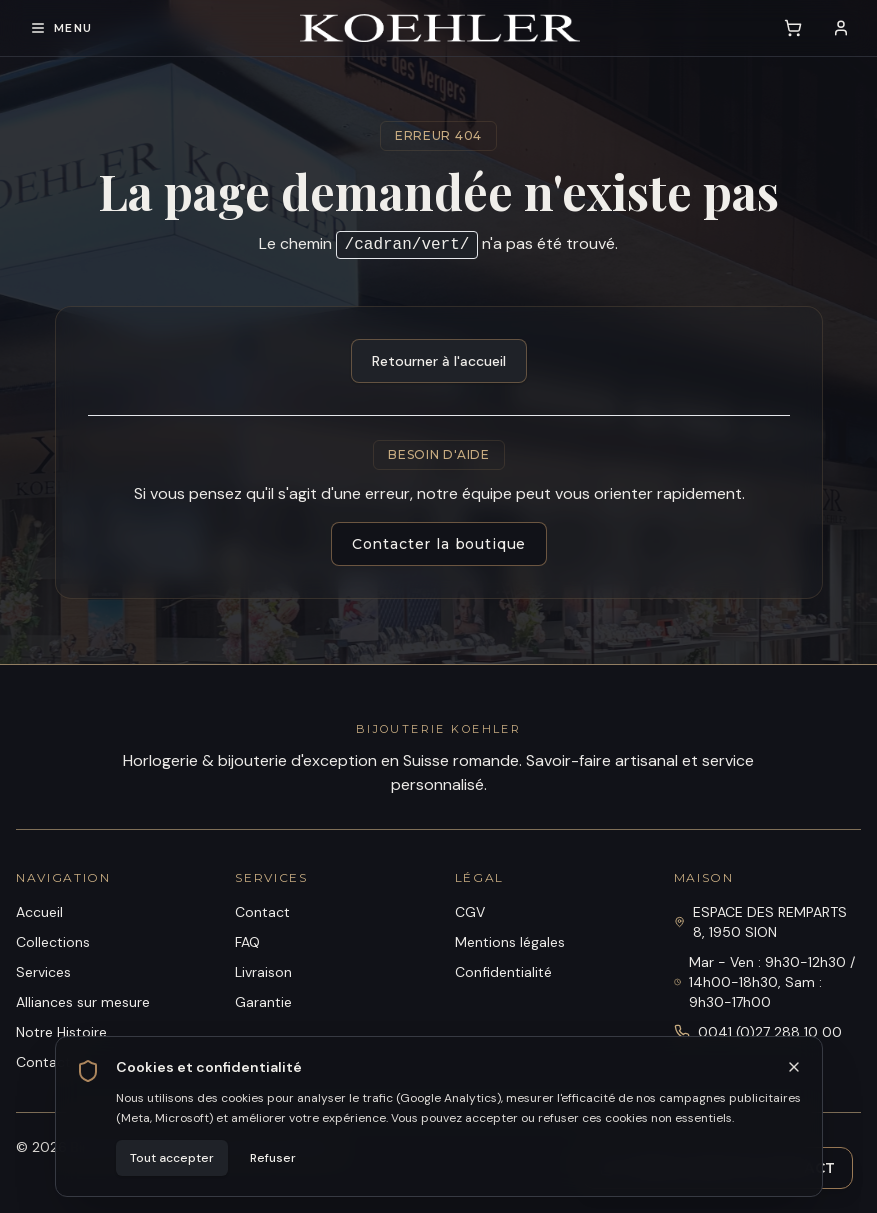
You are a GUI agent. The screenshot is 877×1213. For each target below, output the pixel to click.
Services (43, 972)
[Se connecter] (841, 28)
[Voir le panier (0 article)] (793, 28)
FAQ (247, 942)
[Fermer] (794, 1067)
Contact (262, 912)
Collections (53, 942)
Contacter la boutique (438, 544)
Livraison (263, 972)
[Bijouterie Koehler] (440, 28)
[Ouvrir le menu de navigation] (61, 28)
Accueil (39, 912)
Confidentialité (503, 972)
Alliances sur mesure (83, 1002)
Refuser (273, 1158)
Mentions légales (510, 942)
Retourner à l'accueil (439, 361)
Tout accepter (172, 1158)
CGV (470, 912)
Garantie (263, 1002)
